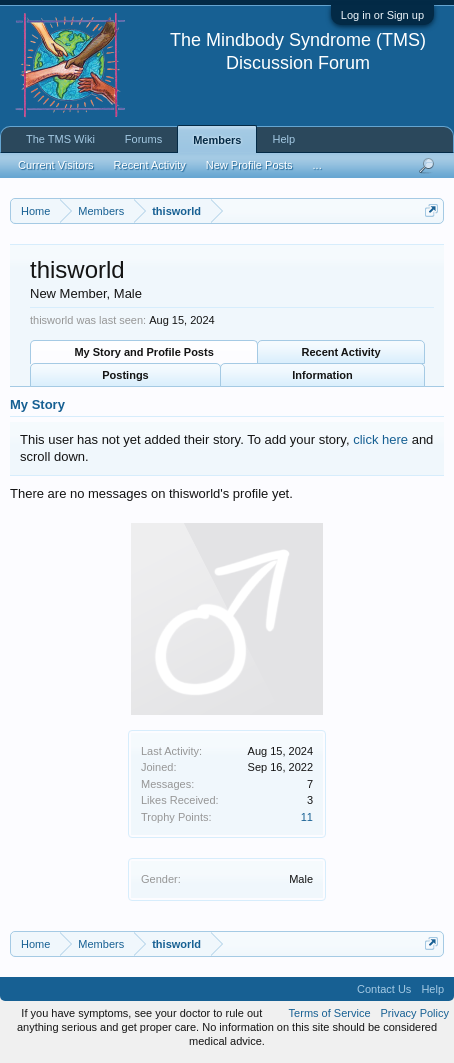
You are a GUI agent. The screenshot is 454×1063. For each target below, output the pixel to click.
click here (380, 439)
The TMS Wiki (60, 139)
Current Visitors (56, 165)
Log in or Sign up (382, 15)
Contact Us (384, 989)
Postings (125, 375)
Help (283, 139)
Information (322, 375)
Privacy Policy (415, 1013)
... (317, 165)
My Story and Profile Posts (143, 352)
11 (307, 817)
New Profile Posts (249, 165)
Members (217, 140)
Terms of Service (330, 1013)
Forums (143, 139)
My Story (37, 404)
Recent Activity (341, 352)
